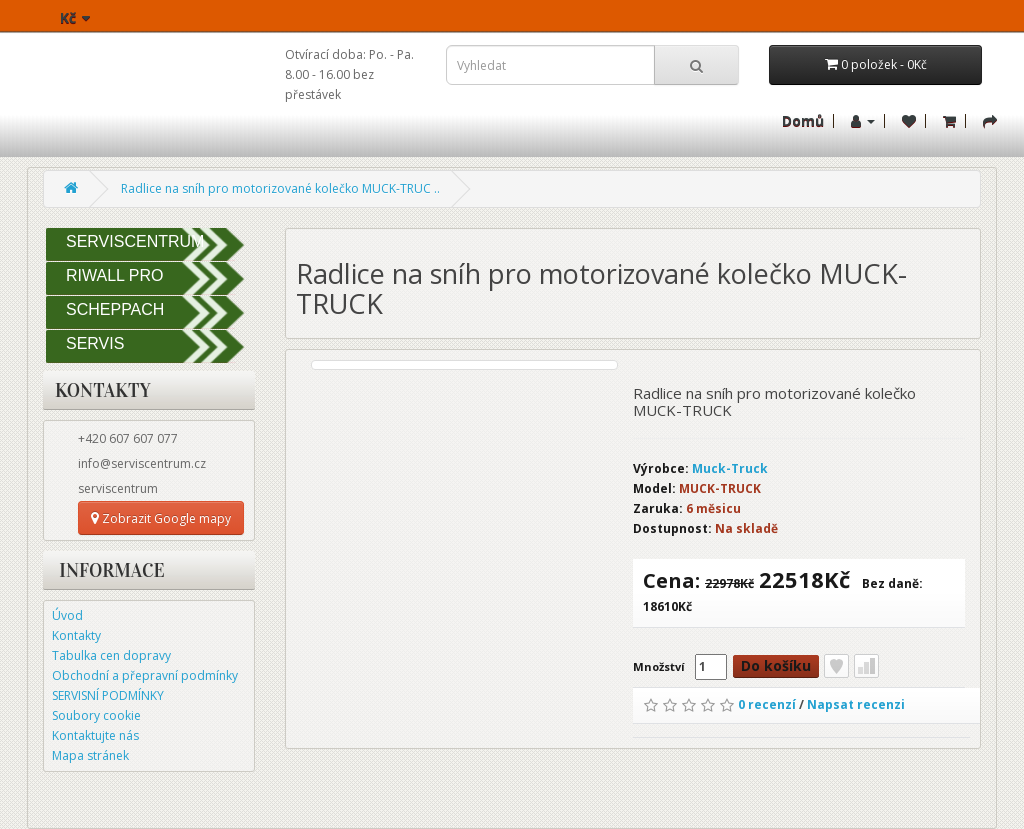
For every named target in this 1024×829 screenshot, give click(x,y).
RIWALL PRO (115, 275)
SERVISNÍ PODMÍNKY (108, 695)
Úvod (67, 615)
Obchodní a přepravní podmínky (145, 675)
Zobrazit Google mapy (161, 518)
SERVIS (95, 343)
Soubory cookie (96, 715)
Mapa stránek (90, 755)
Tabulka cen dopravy (111, 655)
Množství (659, 666)
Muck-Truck (730, 468)
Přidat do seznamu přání (836, 666)
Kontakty (76, 635)
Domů (803, 120)
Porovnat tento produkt (866, 666)
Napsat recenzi (856, 704)
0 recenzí (767, 704)
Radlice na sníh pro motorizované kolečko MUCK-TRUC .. (280, 188)
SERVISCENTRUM (135, 241)
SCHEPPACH (115, 309)
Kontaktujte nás (95, 735)
